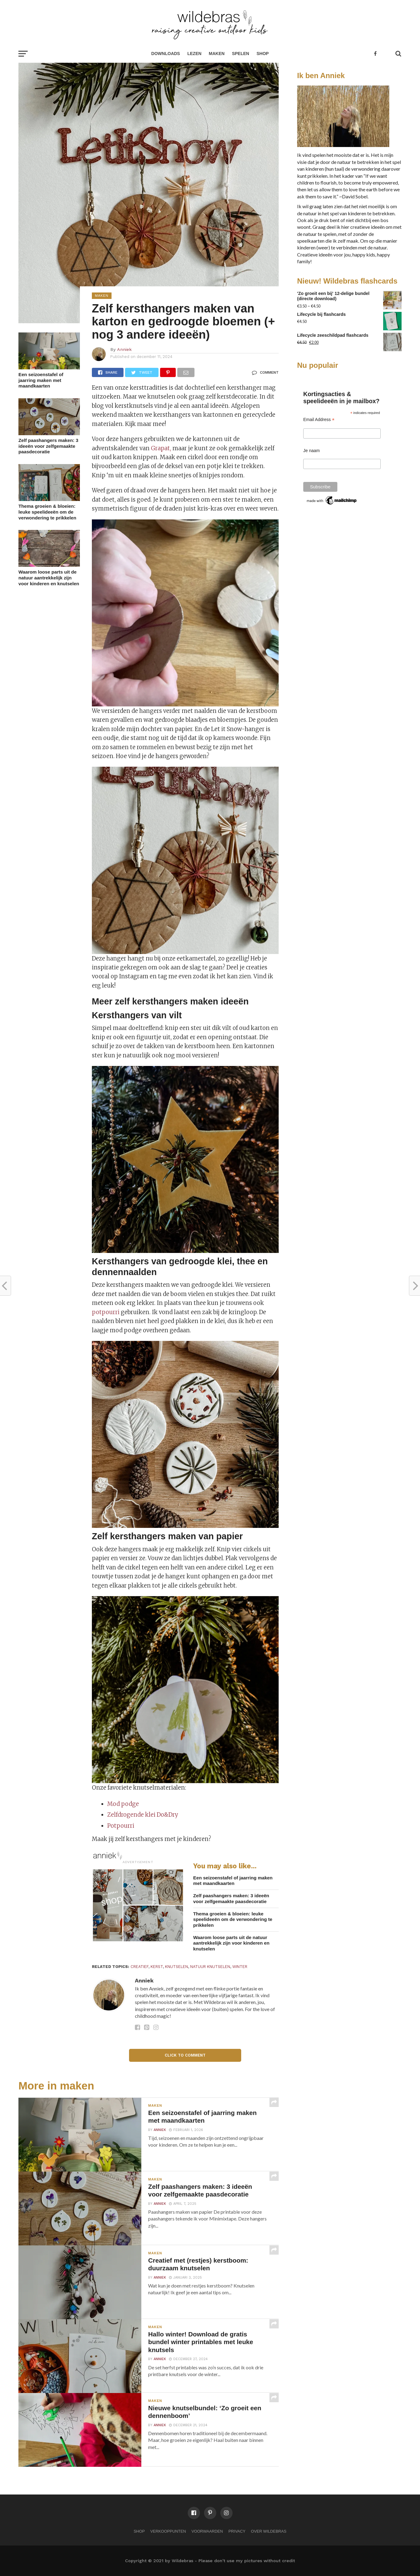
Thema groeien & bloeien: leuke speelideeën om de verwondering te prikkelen (47, 511)
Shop (263, 53)
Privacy (237, 2531)
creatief (139, 1966)
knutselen (176, 1966)
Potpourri (120, 1825)
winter (239, 1966)
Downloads (165, 53)
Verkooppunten (168, 2531)
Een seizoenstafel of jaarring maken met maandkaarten (40, 380)
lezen (194, 53)
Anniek (124, 349)
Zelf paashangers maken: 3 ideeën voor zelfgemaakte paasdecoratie (48, 446)
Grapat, (161, 448)
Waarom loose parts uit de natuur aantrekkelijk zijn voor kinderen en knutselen (48, 577)
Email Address (319, 420)
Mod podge (123, 1803)
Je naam (311, 450)
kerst (157, 1966)
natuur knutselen (210, 1966)
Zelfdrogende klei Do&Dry (142, 1814)
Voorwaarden (207, 2531)
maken (217, 53)
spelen (240, 53)
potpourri (106, 1312)
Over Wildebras (268, 2531)
